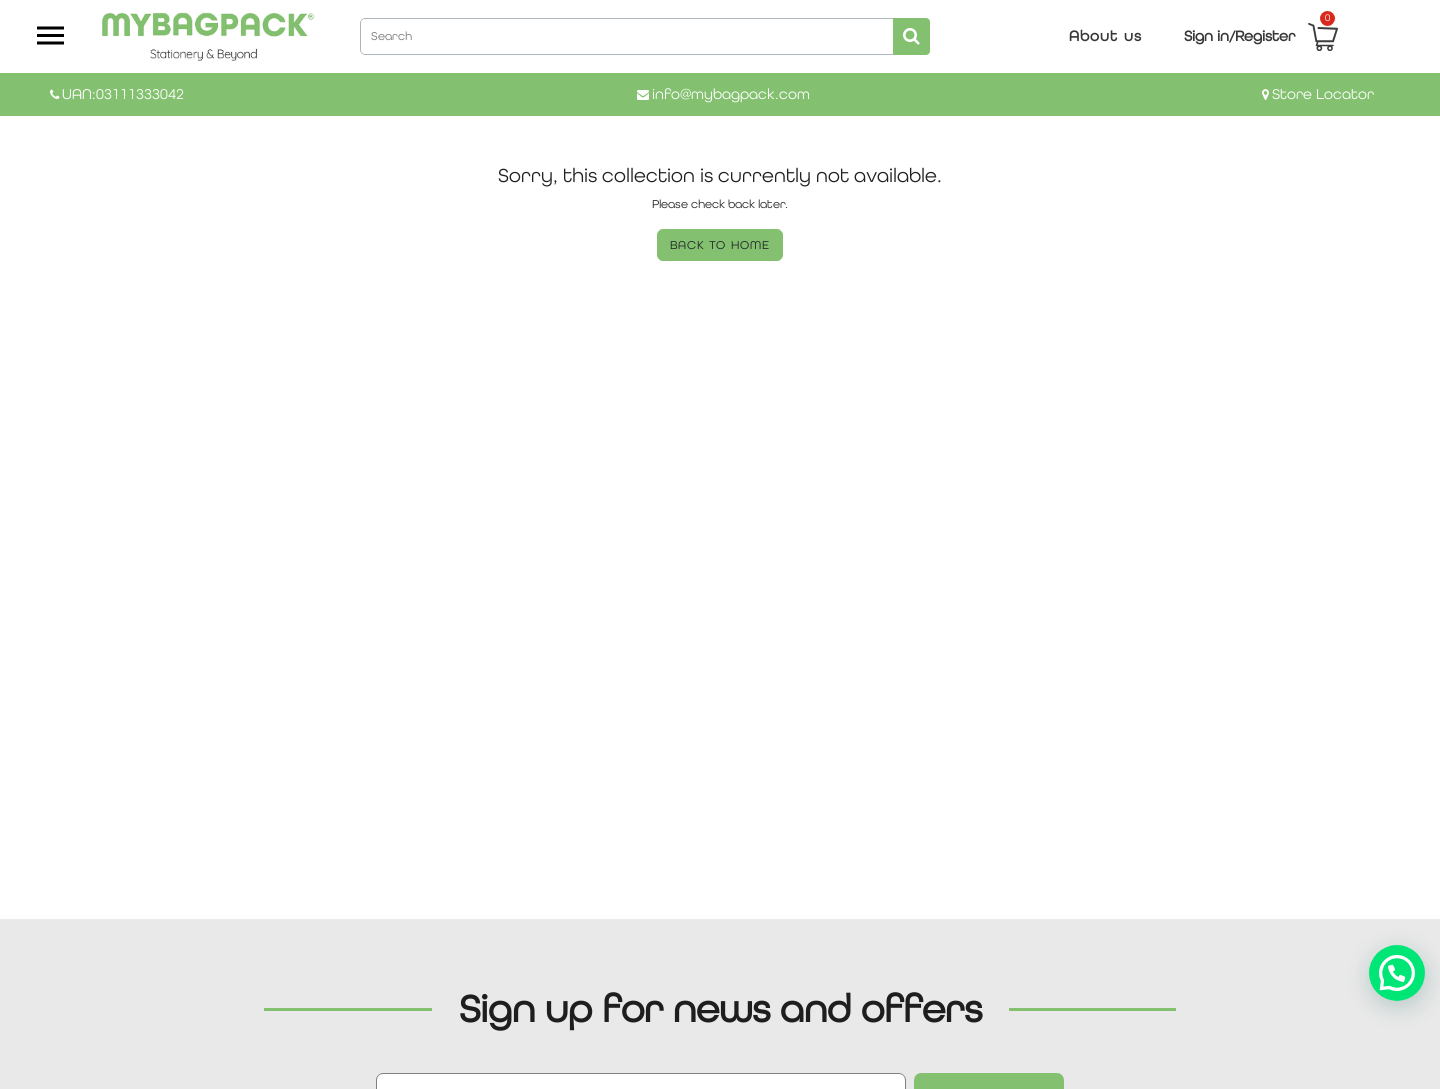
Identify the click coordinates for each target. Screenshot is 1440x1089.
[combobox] (645, 35)
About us (1105, 35)
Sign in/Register (1239, 35)
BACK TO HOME (720, 245)
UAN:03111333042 (123, 93)
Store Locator (1323, 93)
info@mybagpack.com (731, 93)
